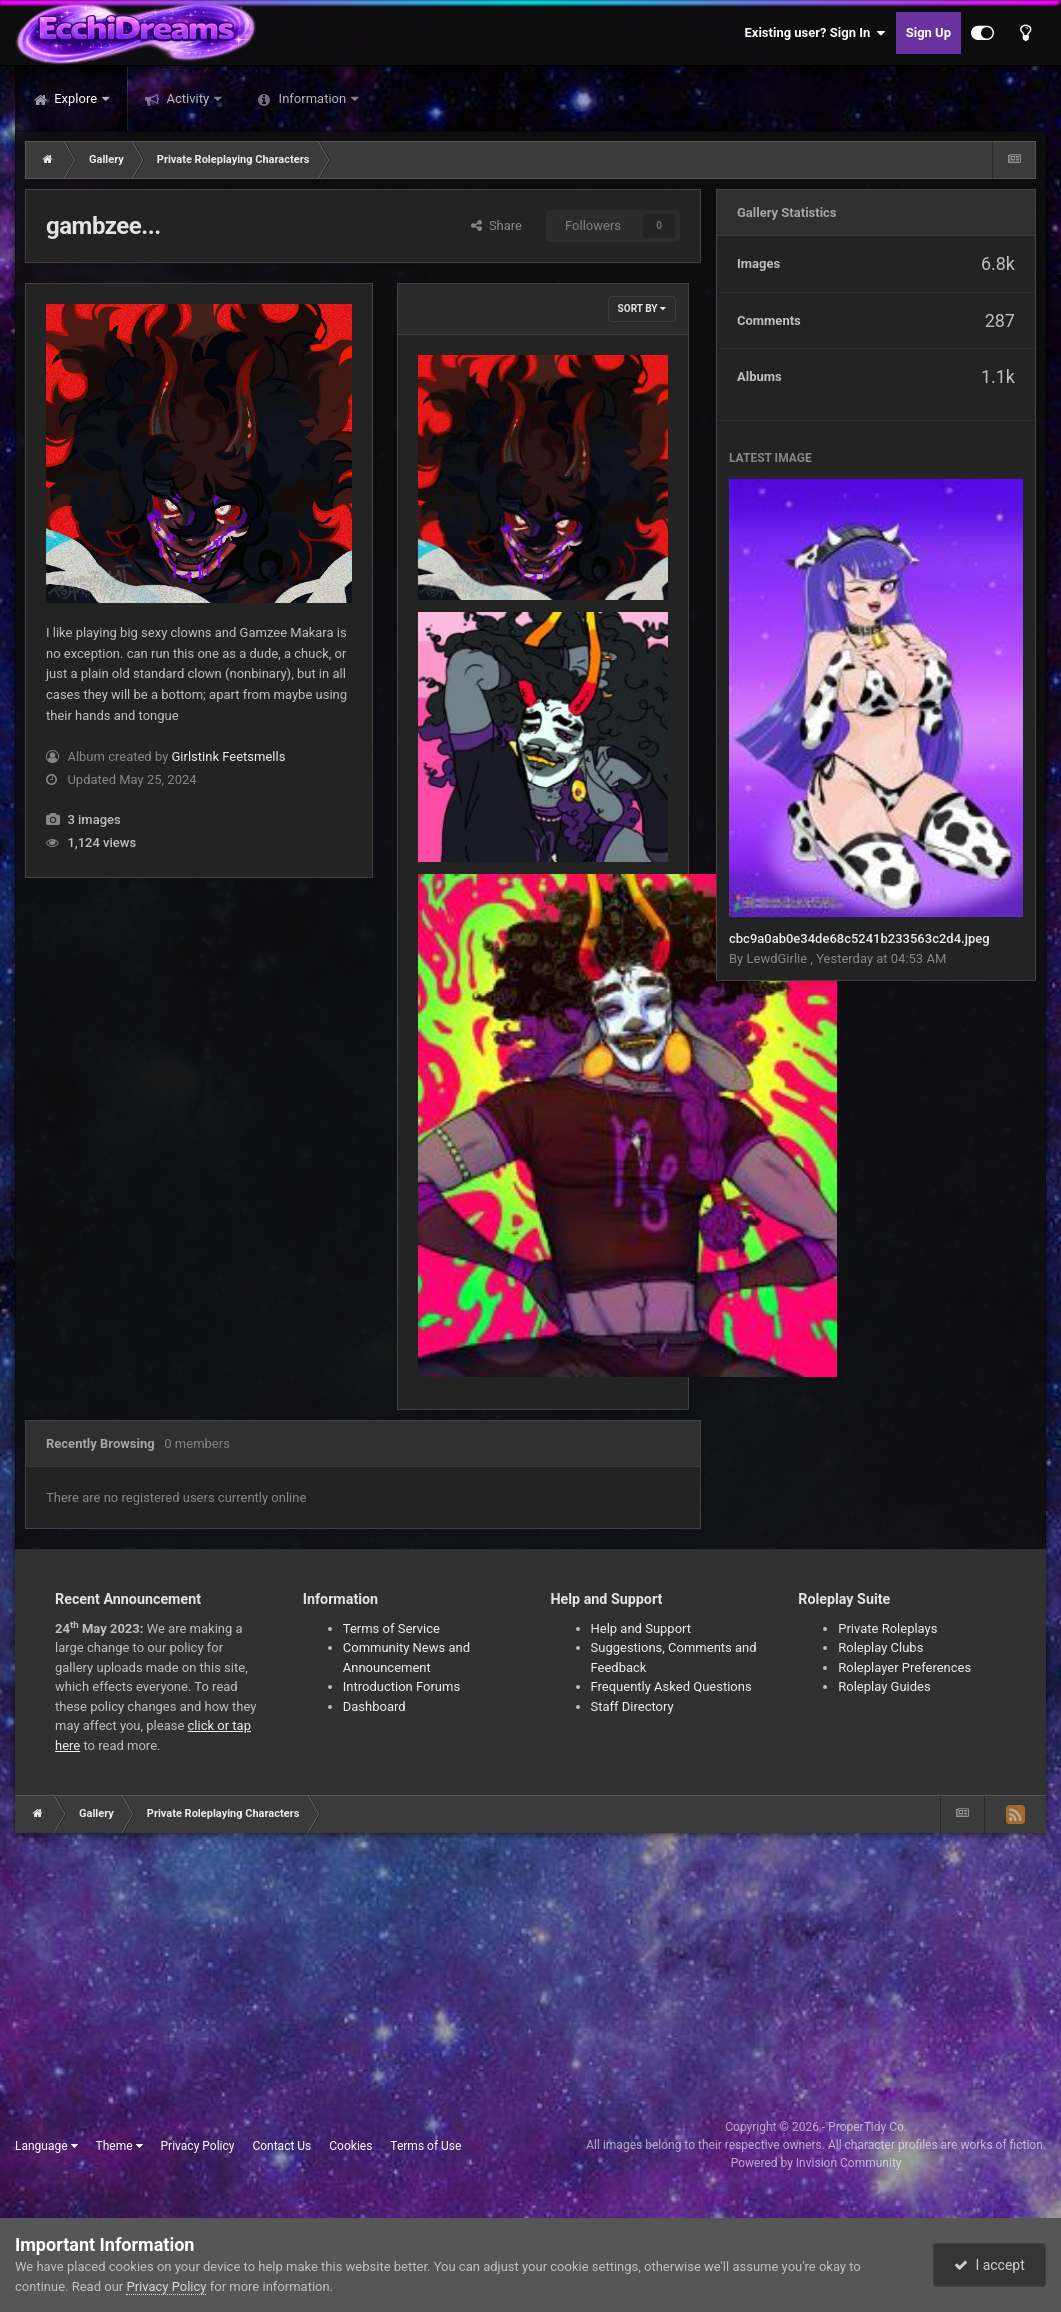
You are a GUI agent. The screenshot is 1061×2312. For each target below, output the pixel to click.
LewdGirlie (778, 958)
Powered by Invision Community (816, 2163)
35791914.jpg (471, 553)
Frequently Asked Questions (671, 1686)
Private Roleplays (887, 1628)
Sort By (642, 308)
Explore (75, 98)
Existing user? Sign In (815, 33)
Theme (119, 2146)
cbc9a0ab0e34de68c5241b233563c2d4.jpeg (859, 938)
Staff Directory (632, 1706)
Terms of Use (425, 2146)
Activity (187, 98)
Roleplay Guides (884, 1686)
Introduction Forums (401, 1686)
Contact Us (281, 2146)
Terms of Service (391, 1628)
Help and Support (641, 1628)
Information (312, 98)
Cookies (350, 2146)
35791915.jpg (471, 815)
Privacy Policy (198, 2146)
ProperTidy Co (866, 2127)
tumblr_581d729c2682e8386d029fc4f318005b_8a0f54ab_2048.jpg (627, 1330)
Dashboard (374, 1706)
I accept (989, 2265)
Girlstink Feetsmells (229, 756)
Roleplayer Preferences (904, 1667)
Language (46, 2146)
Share (496, 225)
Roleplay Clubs (880, 1647)
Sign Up (928, 32)
